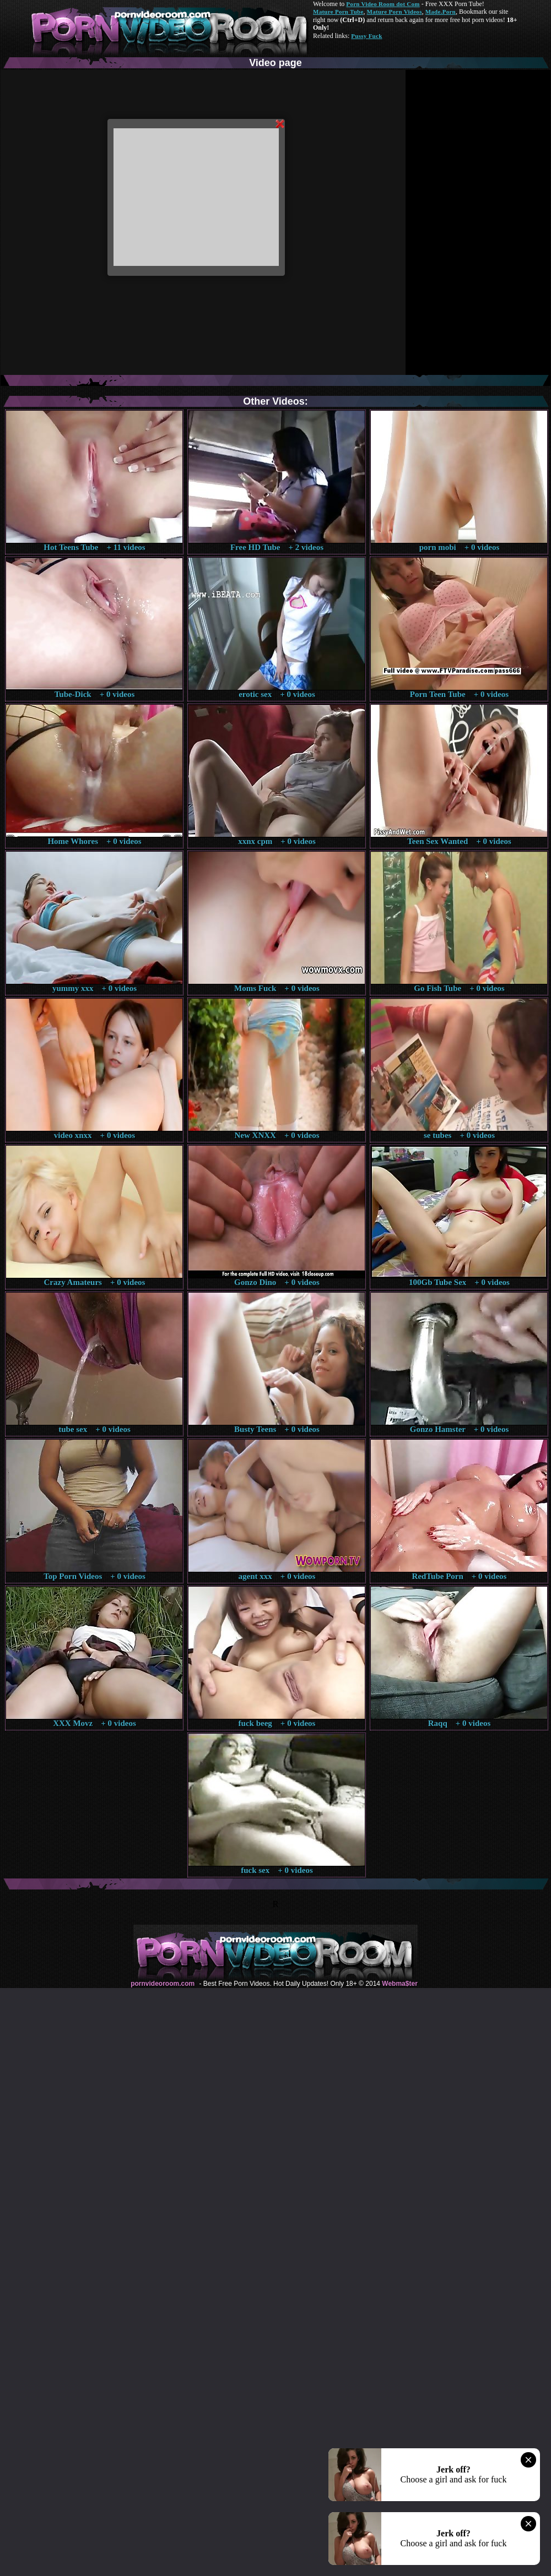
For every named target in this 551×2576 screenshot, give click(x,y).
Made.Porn (440, 11)
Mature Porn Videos (394, 11)
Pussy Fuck (366, 35)
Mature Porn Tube (338, 11)
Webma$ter (399, 1983)
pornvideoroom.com (163, 1983)
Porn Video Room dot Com (382, 4)
